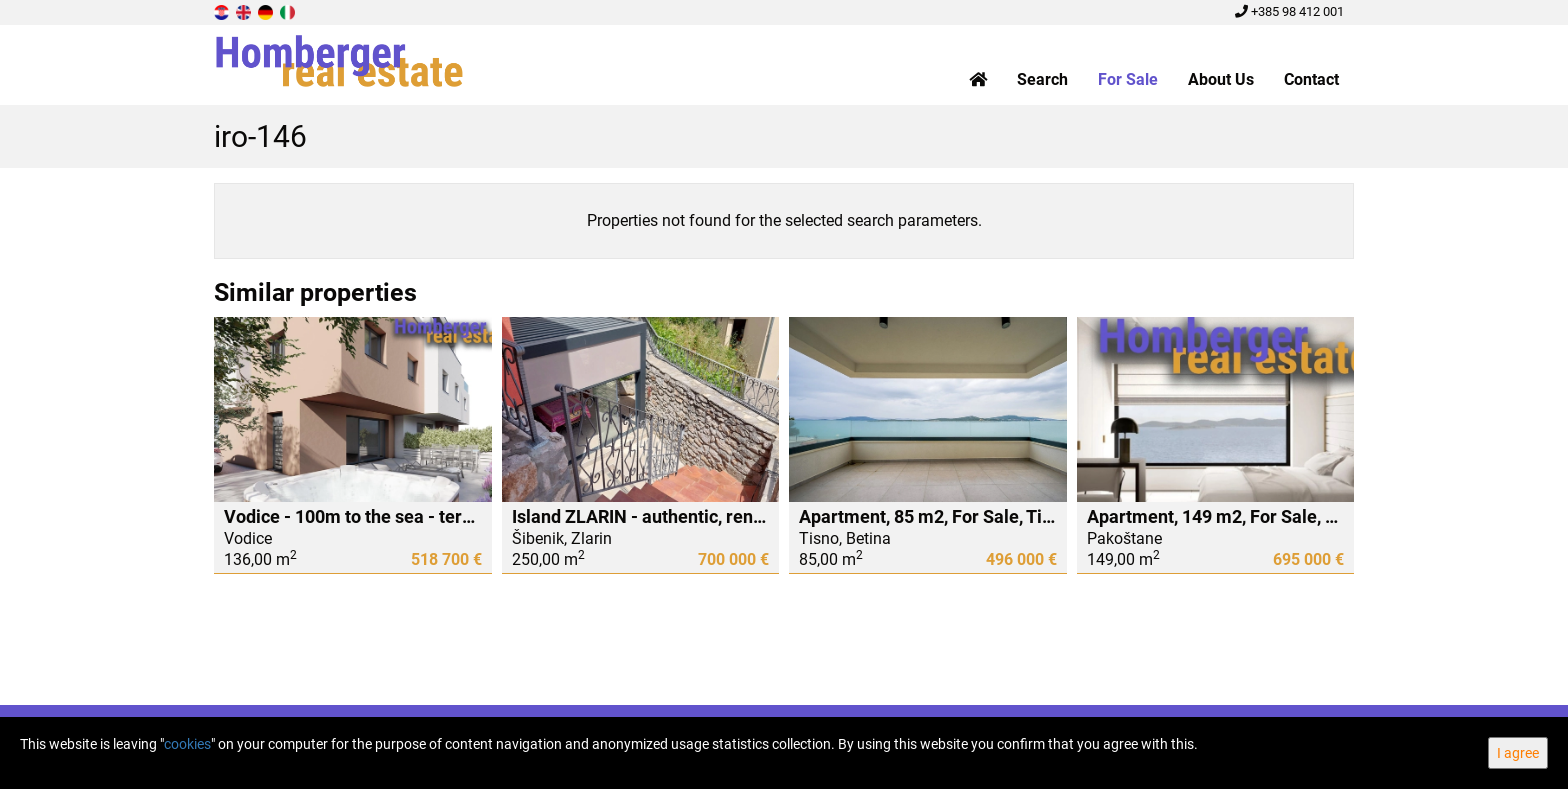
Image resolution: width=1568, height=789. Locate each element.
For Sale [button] (1128, 79)
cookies (187, 744)
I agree (1518, 753)
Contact (1311, 79)
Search (1042, 79)
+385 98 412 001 (1289, 11)
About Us (1221, 79)
